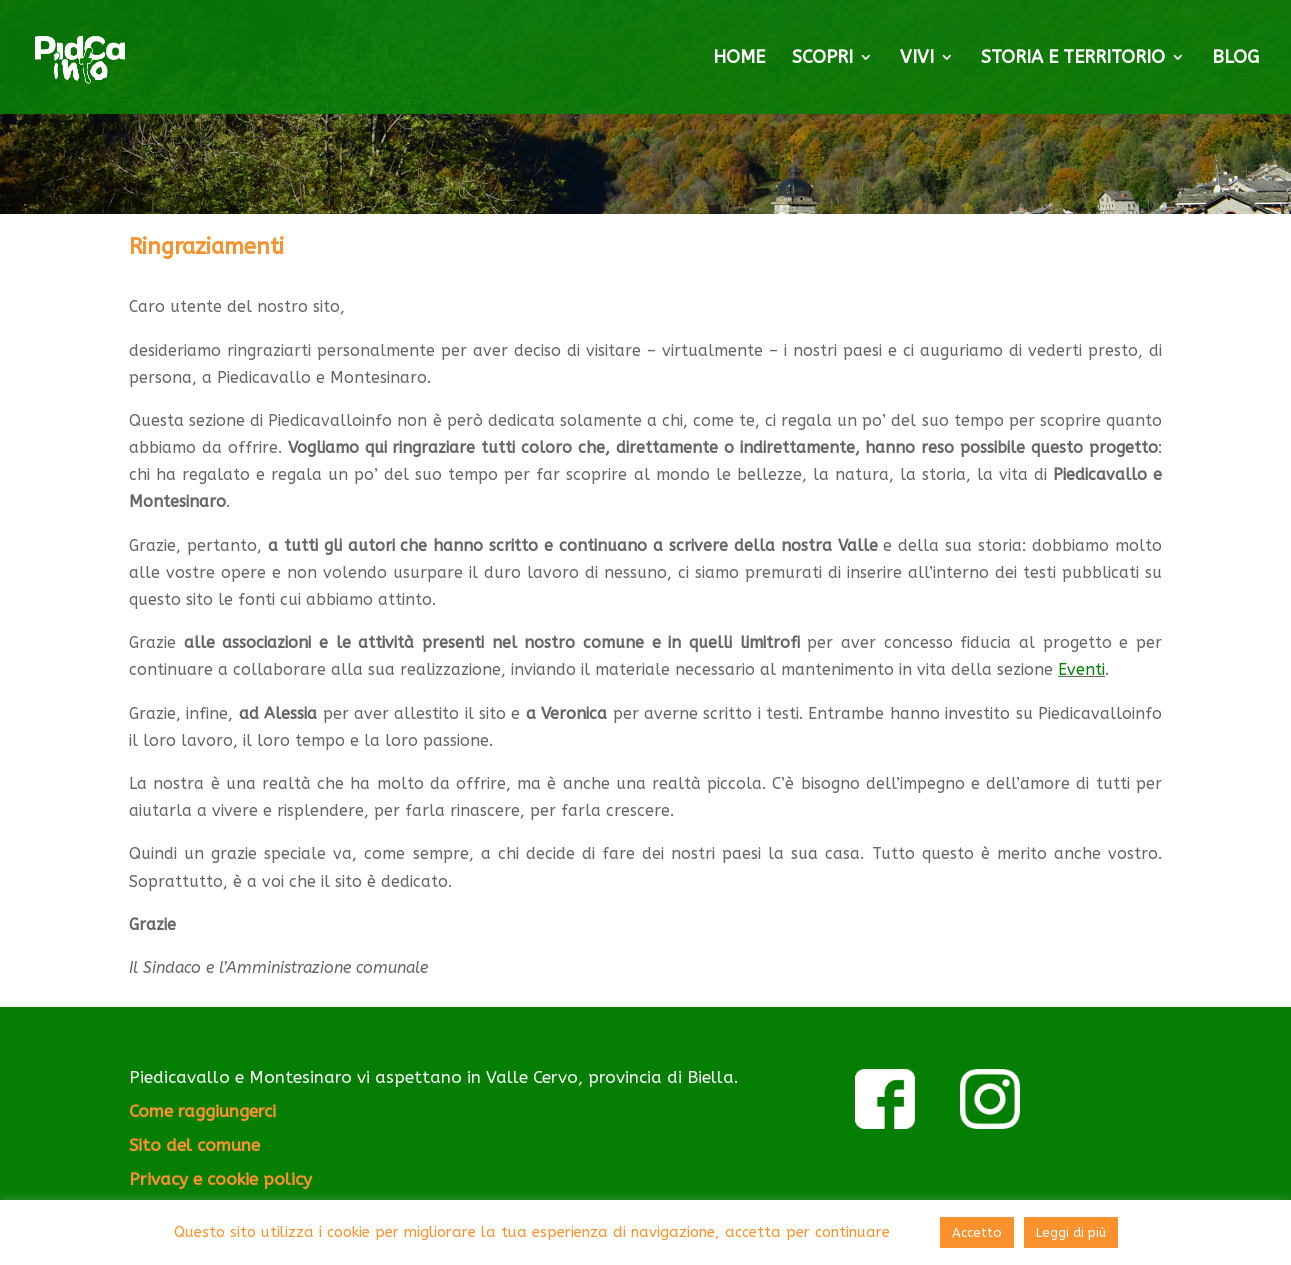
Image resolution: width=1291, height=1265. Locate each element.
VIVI (917, 59)
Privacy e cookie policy (220, 1179)
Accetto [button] (977, 1232)
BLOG (1235, 59)
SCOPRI (822, 59)
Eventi (1081, 669)
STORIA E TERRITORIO (1073, 59)
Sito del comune (194, 1145)
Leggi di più (1071, 1232)
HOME (739, 59)
